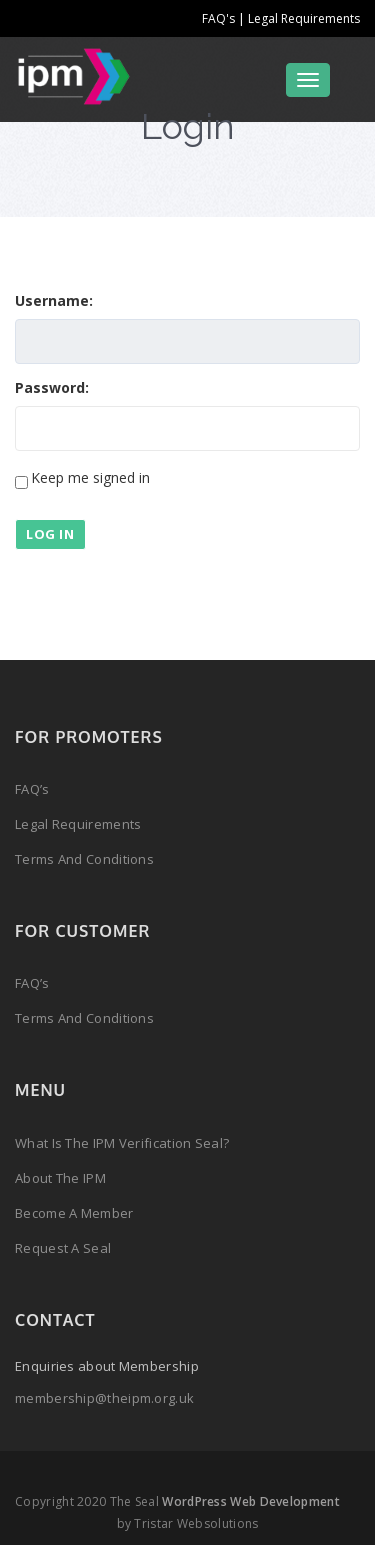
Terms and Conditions (84, 859)
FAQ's (220, 18)
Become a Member (74, 1213)
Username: (54, 300)
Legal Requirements (304, 18)
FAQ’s (32, 789)
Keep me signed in (90, 478)
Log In (50, 534)
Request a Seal (63, 1248)
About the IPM (60, 1178)
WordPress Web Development (251, 1501)
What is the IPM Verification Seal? (122, 1143)
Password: (52, 387)
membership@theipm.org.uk (104, 1398)
